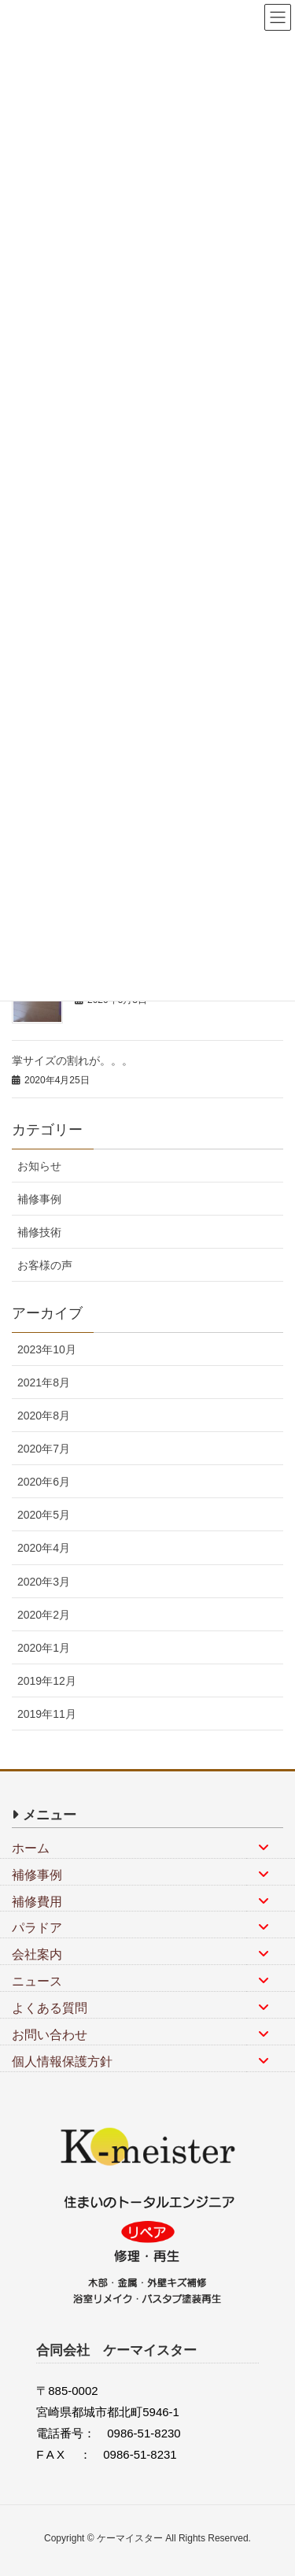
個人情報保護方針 (62, 2061)
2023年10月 (46, 1349)
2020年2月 (43, 1614)
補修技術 (39, 1232)
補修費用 (37, 1901)
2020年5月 (43, 1514)
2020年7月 (43, 1448)
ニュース (37, 1981)
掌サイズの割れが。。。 (72, 1060)
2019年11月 (46, 1714)
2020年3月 (43, 1581)
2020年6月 (43, 1481)
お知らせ (39, 1166)
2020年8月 (43, 1415)
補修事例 (39, 1199)
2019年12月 (46, 1681)
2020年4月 (43, 1548)
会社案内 (37, 1954)
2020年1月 (43, 1647)
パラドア (37, 1927)
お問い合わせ (49, 2034)
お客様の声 (44, 1265)
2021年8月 (43, 1382)
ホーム (31, 1848)
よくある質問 (49, 2008)
